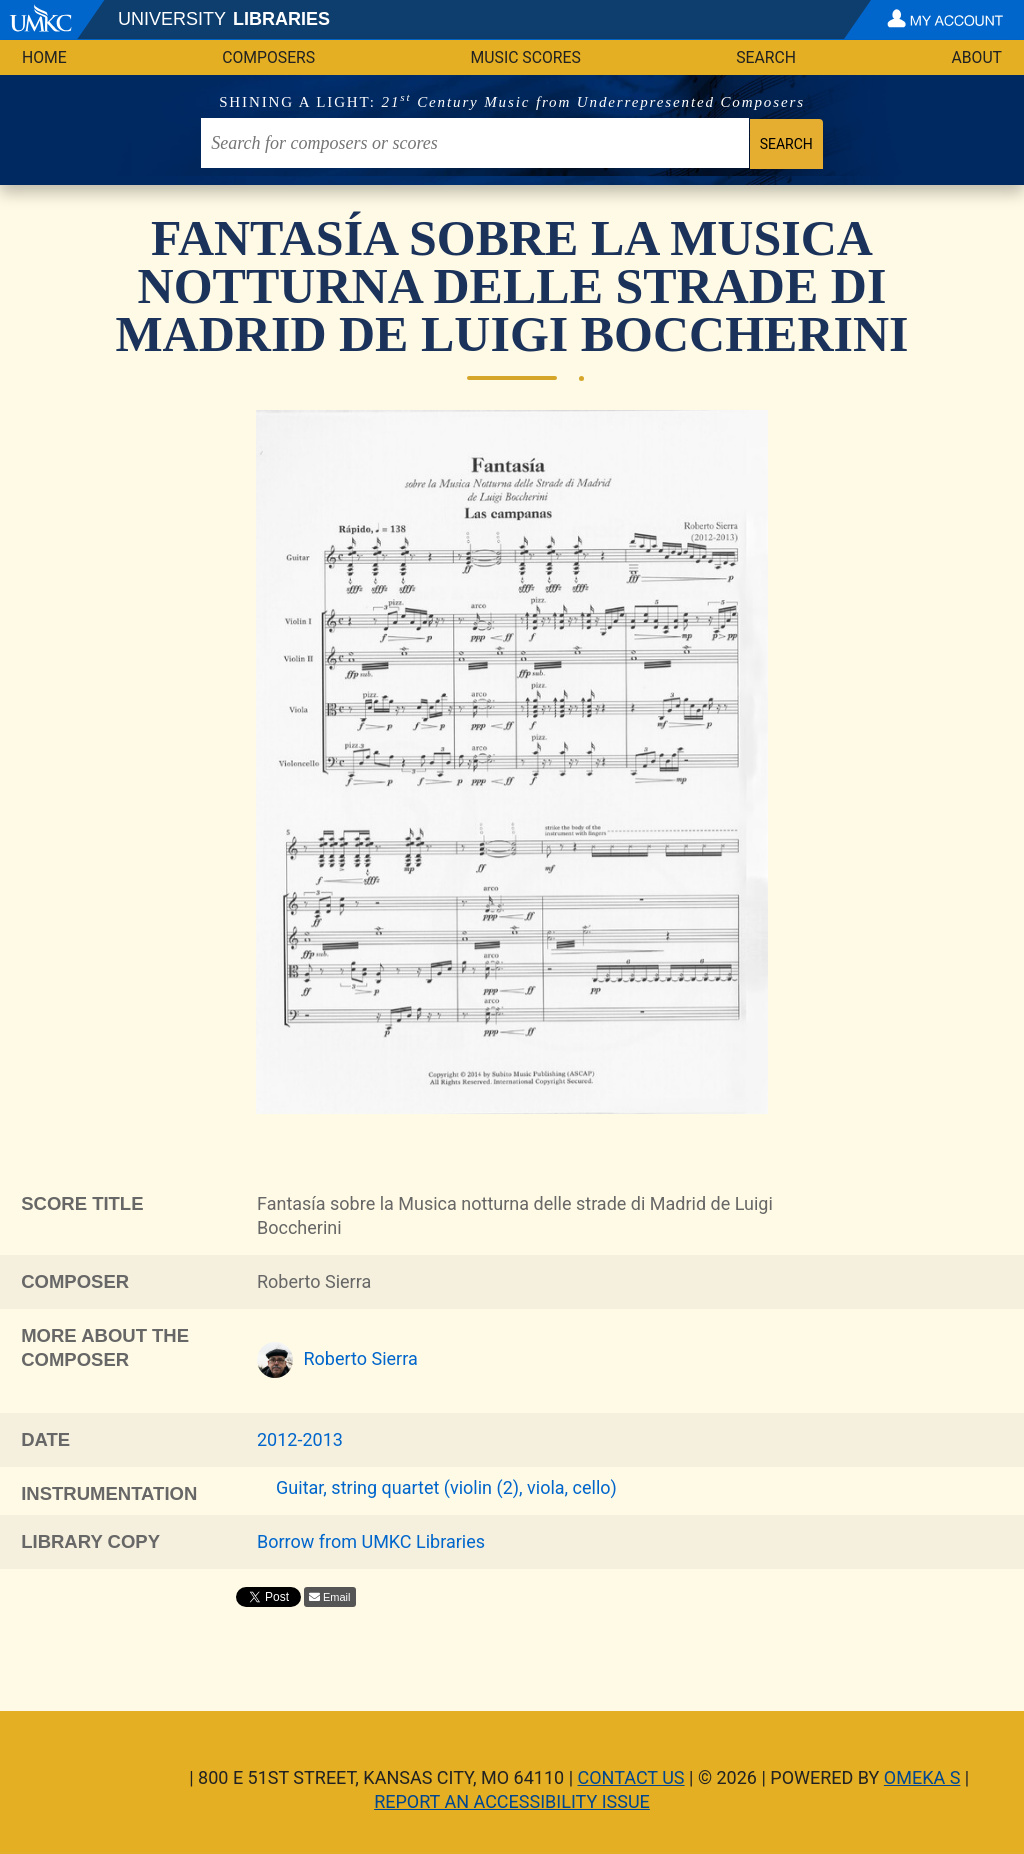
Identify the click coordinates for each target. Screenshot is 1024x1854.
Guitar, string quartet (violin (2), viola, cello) (446, 1487)
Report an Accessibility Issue (512, 1801)
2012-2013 (300, 1439)
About (976, 57)
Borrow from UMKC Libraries (371, 1541)
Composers (268, 57)
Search (766, 57)
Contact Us (631, 1777)
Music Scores (526, 57)
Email (337, 1597)
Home (44, 57)
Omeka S (922, 1777)
